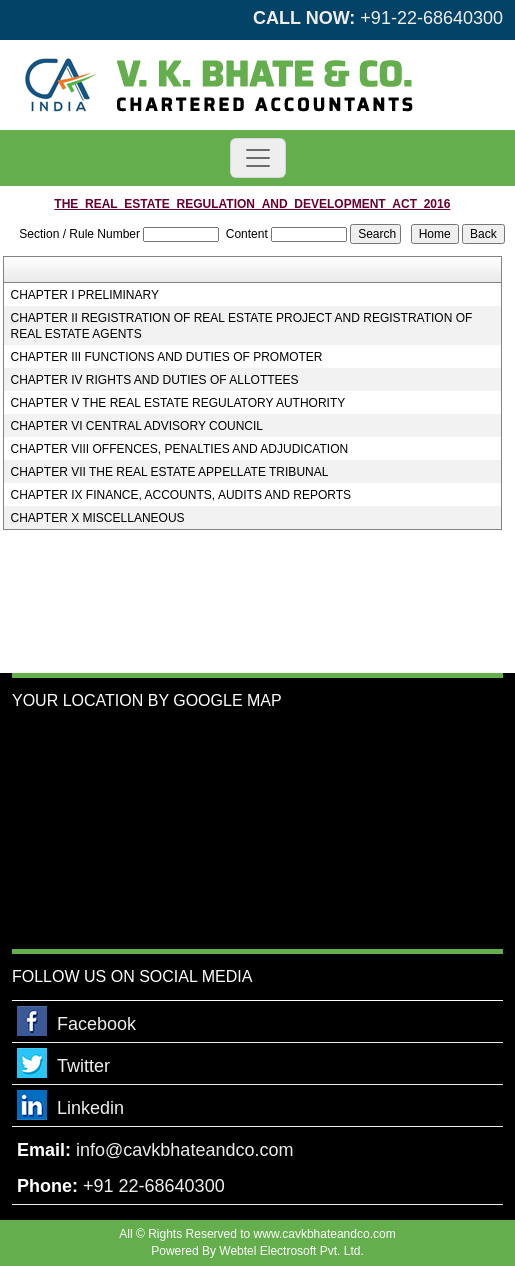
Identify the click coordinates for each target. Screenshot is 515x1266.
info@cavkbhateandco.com (184, 1150)
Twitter (83, 1066)
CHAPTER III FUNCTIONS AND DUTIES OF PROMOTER (167, 357)
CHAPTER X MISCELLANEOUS (98, 518)
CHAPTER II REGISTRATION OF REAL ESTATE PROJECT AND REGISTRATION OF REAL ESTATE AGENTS (242, 326)
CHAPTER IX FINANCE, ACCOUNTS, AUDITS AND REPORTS (181, 495)
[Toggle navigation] (258, 158)
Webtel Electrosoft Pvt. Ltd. (291, 1251)
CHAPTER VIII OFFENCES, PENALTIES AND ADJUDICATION (180, 449)
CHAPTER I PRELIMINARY (85, 295)
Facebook (96, 1024)
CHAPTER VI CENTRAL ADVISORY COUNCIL (137, 426)
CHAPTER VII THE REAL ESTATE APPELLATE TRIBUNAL (170, 472)
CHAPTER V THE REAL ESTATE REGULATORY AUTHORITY (178, 403)
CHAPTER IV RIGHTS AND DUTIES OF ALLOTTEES (155, 380)
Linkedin (90, 1108)
